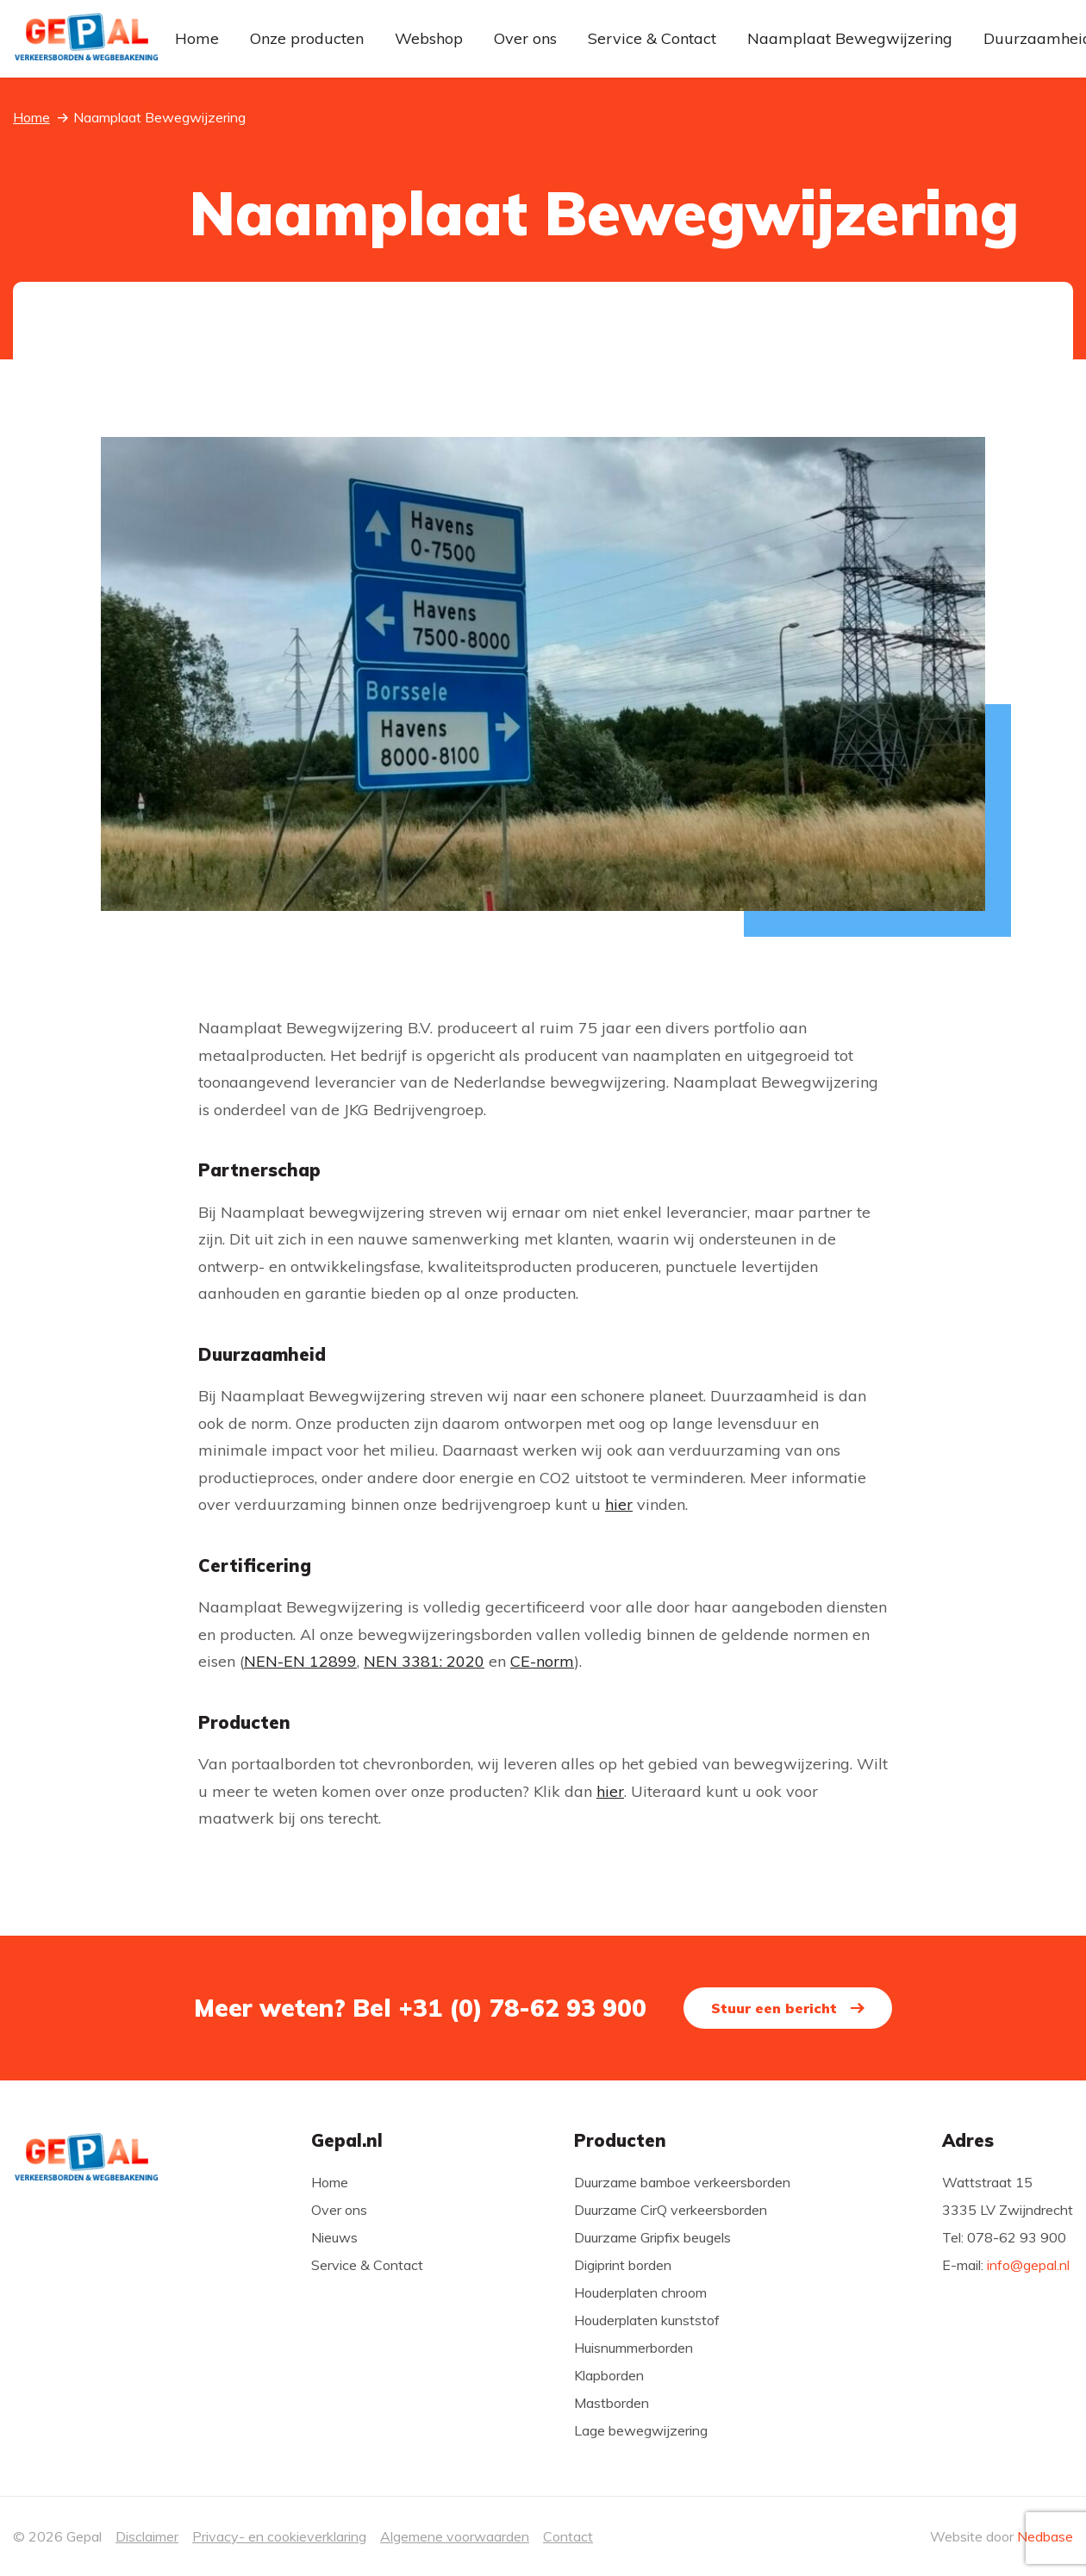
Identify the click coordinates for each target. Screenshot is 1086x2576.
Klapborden (609, 2375)
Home (197, 38)
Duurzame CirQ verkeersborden (670, 2209)
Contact (568, 2536)
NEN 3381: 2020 (424, 1661)
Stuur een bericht (782, 2008)
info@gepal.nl (1028, 2264)
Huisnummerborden (633, 2347)
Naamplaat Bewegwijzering (849, 38)
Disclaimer (146, 2536)
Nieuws (334, 2237)
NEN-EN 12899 (300, 1661)
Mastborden (611, 2402)
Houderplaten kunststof (647, 2320)
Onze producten (307, 38)
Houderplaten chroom (640, 2292)
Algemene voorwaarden (454, 2536)
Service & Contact (652, 38)
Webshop (429, 38)
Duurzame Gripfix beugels (652, 2237)
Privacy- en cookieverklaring (279, 2536)
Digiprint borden (622, 2264)
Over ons (525, 38)
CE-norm (542, 1661)
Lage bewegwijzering (641, 2430)
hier (619, 1504)
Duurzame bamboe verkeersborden (682, 2182)
